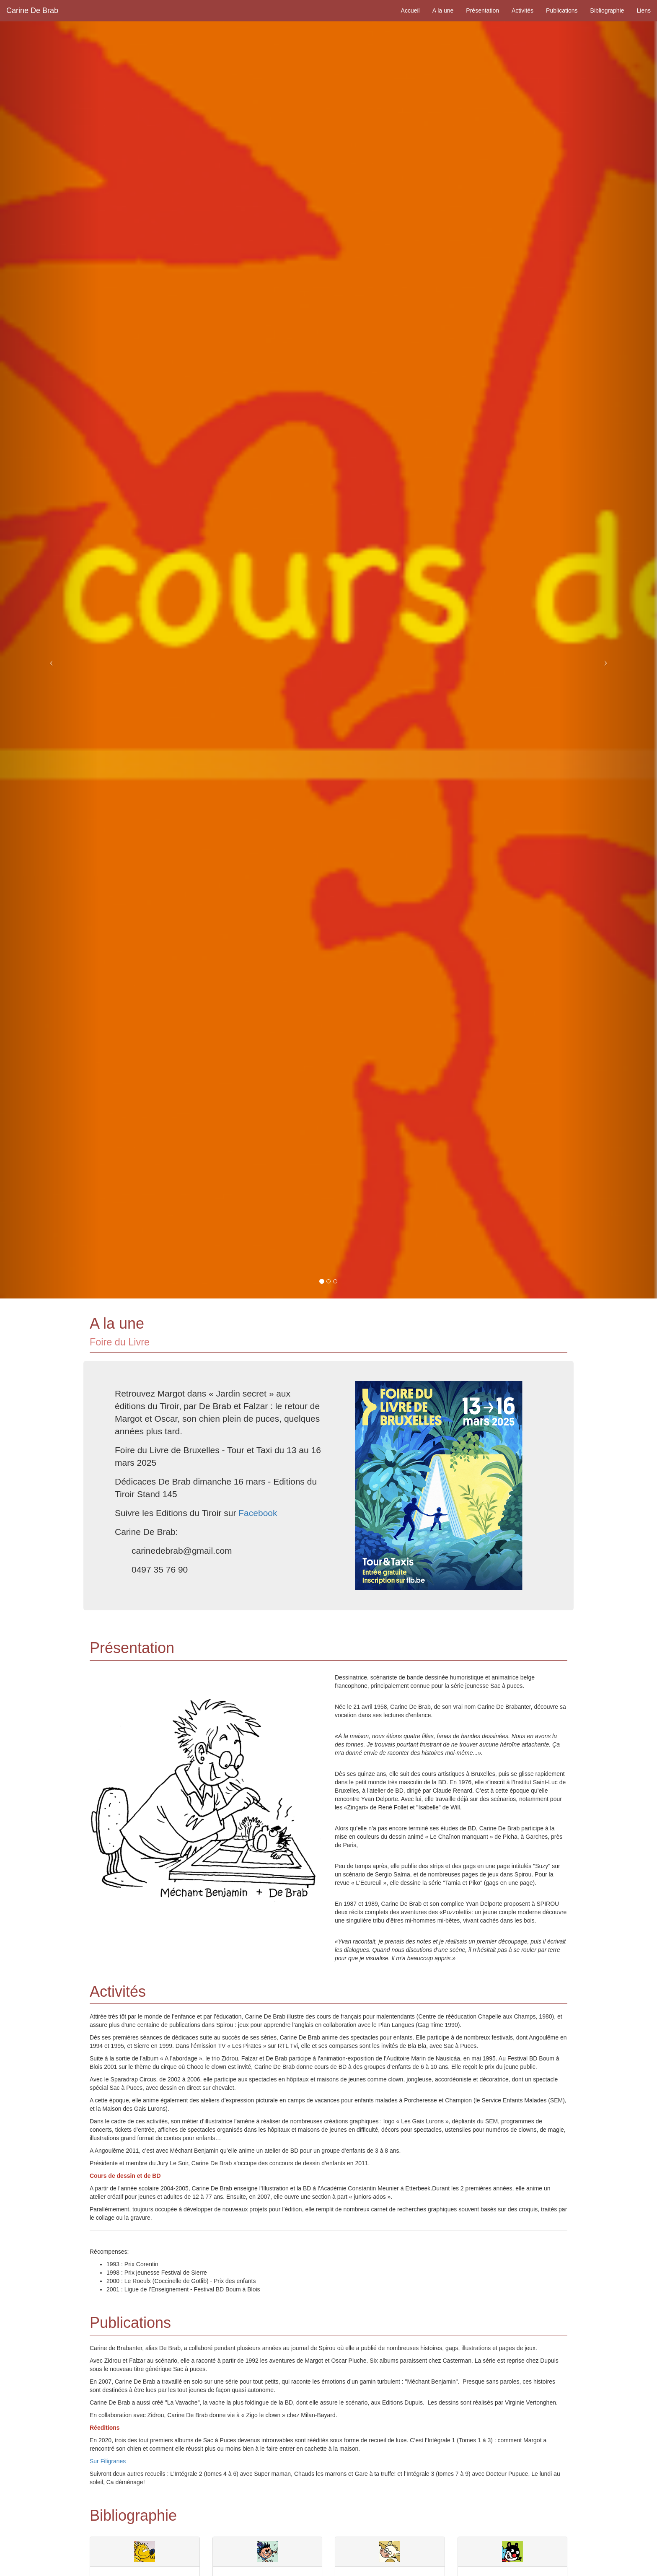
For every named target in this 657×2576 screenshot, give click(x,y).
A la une (443, 10)
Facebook (257, 1513)
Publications (562, 10)
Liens (644, 10)
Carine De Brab (32, 10)
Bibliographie (607, 10)
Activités (522, 10)
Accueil (410, 10)
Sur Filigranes (108, 2461)
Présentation (482, 10)
